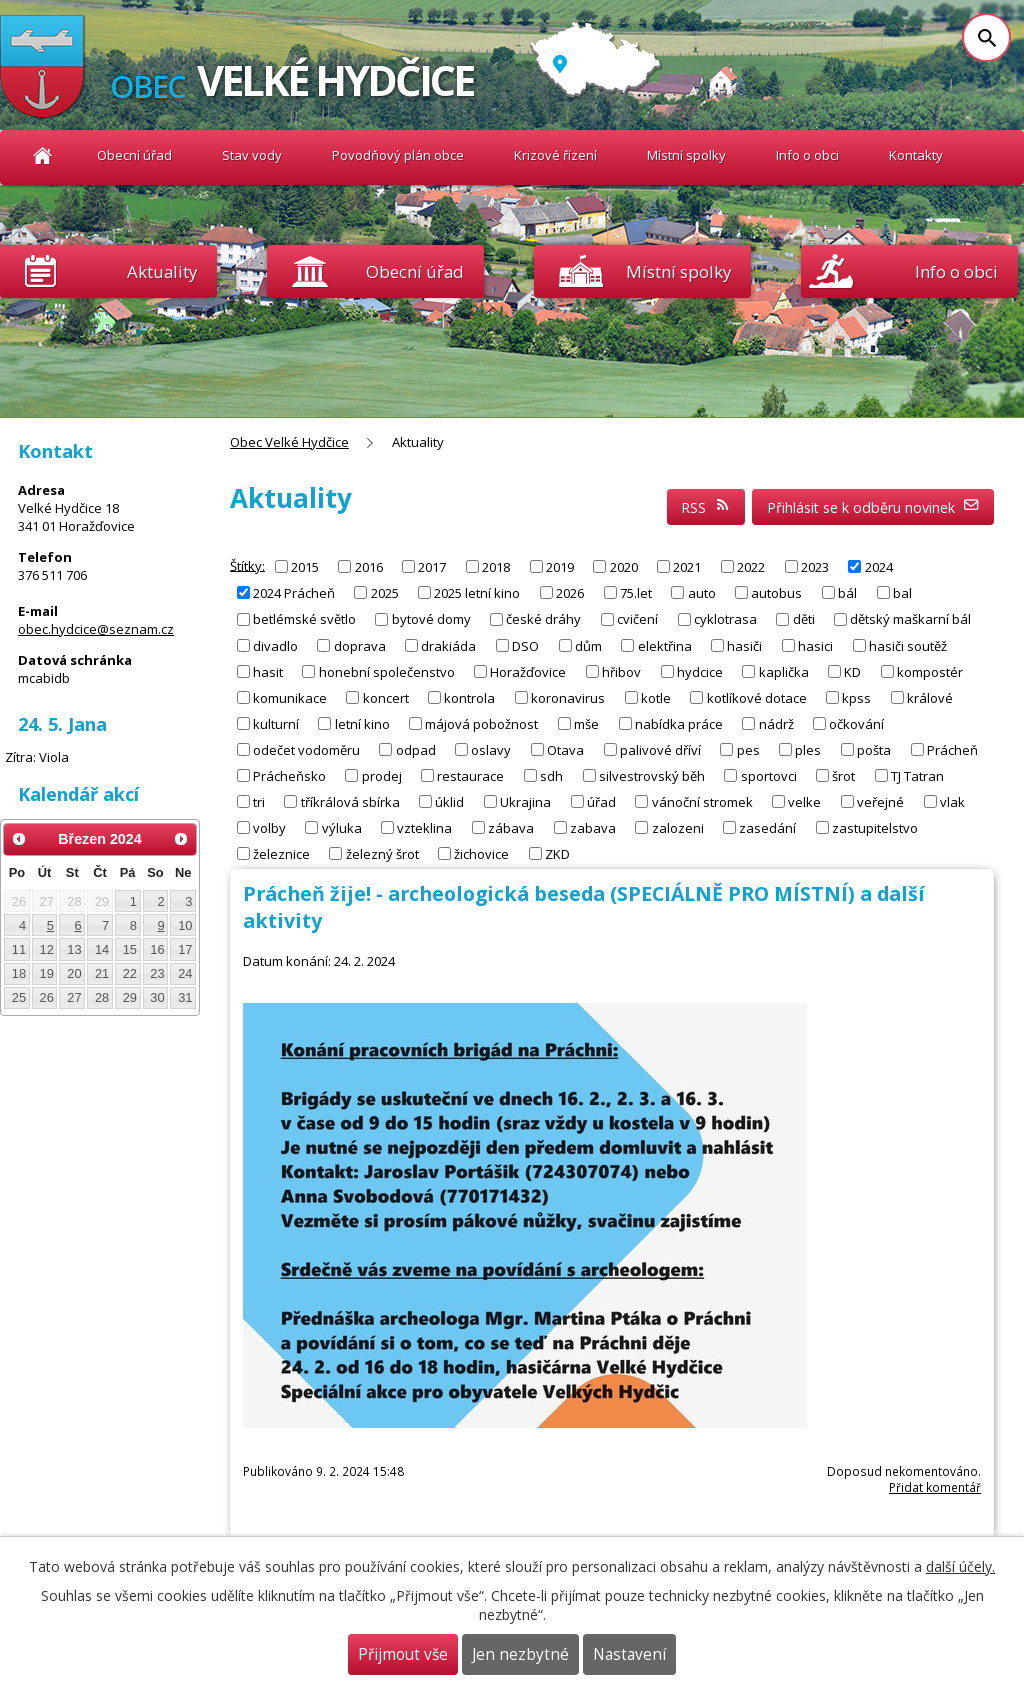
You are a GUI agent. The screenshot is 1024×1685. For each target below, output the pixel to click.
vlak (952, 801)
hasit (268, 671)
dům (588, 645)
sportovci (769, 775)
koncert (386, 697)
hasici (815, 645)
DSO (525, 645)
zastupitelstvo (875, 827)
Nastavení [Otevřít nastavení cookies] (629, 1654)
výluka (342, 827)
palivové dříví (660, 749)
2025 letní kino (477, 593)
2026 (570, 593)
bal (902, 593)
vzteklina (424, 827)
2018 (496, 567)
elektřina (665, 645)
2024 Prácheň (294, 593)
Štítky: (247, 565)
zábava (511, 827)
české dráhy (543, 619)
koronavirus (568, 697)
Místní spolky (686, 155)
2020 (624, 567)
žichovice (481, 853)
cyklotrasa (725, 619)
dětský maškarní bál (910, 619)
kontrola (469, 697)
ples (808, 749)
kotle (656, 697)
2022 (751, 567)
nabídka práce (679, 723)
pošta (874, 749)
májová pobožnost (481, 723)
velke (804, 801)
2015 (305, 567)
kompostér (930, 671)
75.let (636, 593)
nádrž (776, 723)
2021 (687, 567)
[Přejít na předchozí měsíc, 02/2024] (19, 839)
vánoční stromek (702, 801)
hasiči (744, 645)
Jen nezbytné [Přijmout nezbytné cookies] (520, 1654)
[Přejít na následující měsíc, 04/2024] (181, 839)
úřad (601, 801)
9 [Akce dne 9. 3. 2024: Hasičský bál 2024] (161, 925)
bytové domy (431, 619)
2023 (815, 567)
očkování (856, 723)
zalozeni (678, 827)
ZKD (557, 853)
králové (930, 697)
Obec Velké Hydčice (42, 155)
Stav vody (252, 155)
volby (269, 827)
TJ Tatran (917, 775)
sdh (551, 775)
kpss (856, 697)
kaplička (784, 671)
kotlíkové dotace (757, 697)
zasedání (767, 827)
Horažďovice (528, 671)
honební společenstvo (387, 671)
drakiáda (448, 645)
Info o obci (807, 155)
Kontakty (916, 155)
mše (586, 723)
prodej (382, 775)
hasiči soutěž (908, 645)
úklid (449, 801)
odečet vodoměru (306, 749)
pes (748, 749)
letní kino (362, 723)
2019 (560, 567)
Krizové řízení (555, 155)
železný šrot (382, 853)
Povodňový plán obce (398, 155)
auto (702, 593)
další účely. (960, 1566)
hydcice (700, 671)
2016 (369, 567)
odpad (416, 749)
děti (804, 619)
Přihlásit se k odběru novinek (873, 507)
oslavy (491, 749)
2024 (879, 567)
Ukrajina (525, 801)
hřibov (621, 671)
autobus (776, 593)
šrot (843, 775)
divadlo (275, 645)
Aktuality (162, 271)
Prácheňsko (289, 775)
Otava (565, 749)
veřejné (880, 801)
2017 (432, 567)
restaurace (470, 775)
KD (852, 671)
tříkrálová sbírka (350, 801)
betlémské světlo (304, 619)
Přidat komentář (935, 1487)
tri (259, 801)
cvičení (637, 619)
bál (847, 593)
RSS (706, 507)
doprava (360, 645)
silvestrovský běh (652, 775)
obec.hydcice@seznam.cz (96, 629)
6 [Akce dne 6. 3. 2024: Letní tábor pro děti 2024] (77, 925)
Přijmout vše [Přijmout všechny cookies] (403, 1654)
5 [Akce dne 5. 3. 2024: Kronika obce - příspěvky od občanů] (50, 925)
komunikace (290, 697)
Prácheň (952, 749)
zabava (593, 827)
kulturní (276, 723)
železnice (281, 853)
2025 (385, 593)
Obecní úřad (134, 155)
